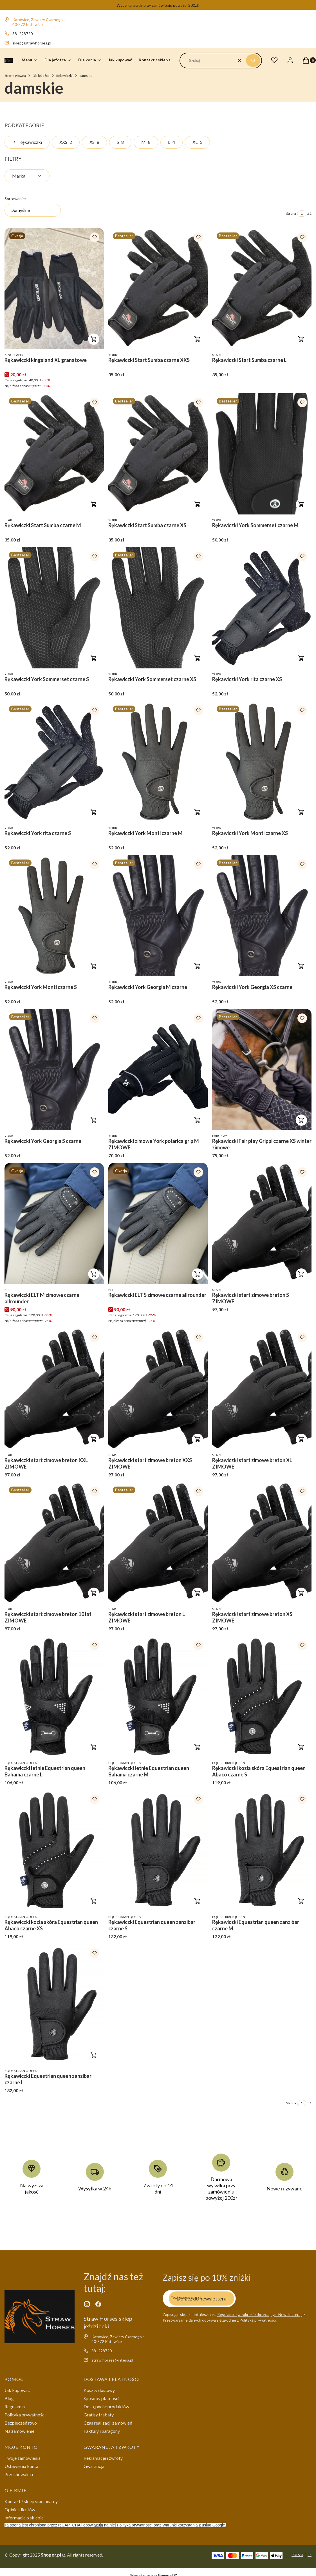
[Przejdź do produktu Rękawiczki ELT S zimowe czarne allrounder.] (158, 1223)
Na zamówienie (19, 2431)
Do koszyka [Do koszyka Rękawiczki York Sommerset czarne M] (301, 504)
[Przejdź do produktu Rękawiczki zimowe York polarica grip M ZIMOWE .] (158, 1069)
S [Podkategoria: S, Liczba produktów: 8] (120, 142)
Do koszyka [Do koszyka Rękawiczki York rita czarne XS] (301, 658)
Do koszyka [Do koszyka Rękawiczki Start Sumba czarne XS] (197, 504)
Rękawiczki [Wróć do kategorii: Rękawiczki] (27, 142)
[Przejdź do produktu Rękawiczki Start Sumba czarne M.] (54, 453)
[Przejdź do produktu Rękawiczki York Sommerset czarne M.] (261, 453)
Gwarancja (94, 2466)
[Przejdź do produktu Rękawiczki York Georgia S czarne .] (54, 1069)
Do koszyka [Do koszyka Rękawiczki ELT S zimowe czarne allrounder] (197, 1274)
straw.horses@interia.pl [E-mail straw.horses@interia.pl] (112, 2360)
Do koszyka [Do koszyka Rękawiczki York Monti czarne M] (197, 812)
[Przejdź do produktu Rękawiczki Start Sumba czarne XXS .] (158, 288)
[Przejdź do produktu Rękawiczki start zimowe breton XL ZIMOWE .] (261, 1388)
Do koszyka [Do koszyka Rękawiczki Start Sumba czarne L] (301, 339)
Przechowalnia (19, 2474)
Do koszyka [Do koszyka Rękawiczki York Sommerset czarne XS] (197, 658)
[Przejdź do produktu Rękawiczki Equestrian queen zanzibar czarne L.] (54, 2004)
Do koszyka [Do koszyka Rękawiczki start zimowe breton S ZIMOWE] (301, 1274)
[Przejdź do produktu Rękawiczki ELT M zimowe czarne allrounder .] (54, 1223)
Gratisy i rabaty (99, 2414)
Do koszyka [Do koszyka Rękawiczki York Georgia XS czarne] (301, 966)
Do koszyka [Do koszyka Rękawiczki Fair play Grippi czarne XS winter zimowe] (301, 1120)
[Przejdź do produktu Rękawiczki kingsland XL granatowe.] (54, 288)
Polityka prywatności (25, 2414)
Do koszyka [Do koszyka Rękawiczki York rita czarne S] (93, 812)
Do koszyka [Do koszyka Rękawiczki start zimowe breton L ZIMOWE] (197, 1593)
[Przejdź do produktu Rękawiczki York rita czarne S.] (54, 761)
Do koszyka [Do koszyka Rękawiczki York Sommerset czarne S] (93, 658)
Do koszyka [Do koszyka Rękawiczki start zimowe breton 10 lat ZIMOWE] (93, 1593)
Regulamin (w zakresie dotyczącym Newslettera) (259, 2314)
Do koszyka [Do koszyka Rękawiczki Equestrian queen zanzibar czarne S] (197, 1901)
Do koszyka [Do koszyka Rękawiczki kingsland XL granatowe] (93, 339)
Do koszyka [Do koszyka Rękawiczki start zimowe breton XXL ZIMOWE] (93, 1439)
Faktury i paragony (102, 2431)
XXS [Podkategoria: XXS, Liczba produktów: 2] (65, 142)
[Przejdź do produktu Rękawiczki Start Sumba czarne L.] (261, 288)
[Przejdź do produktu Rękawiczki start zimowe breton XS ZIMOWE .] (261, 1542)
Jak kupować (17, 2390)
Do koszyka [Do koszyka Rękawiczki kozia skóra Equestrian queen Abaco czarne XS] (93, 1901)
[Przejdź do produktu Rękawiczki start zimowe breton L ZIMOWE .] (158, 1542)
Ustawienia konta (21, 2466)
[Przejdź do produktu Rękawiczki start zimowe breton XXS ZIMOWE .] (158, 1388)
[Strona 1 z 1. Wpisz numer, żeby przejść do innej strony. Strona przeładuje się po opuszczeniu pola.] (301, 214)
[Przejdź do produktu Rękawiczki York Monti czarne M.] (158, 761)
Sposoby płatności (101, 2398)
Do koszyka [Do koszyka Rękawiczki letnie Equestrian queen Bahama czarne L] (93, 1747)
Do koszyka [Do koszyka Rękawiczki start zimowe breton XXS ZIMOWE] (197, 1439)
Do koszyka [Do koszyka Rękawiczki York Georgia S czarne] (93, 1120)
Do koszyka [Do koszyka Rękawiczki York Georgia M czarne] (197, 966)
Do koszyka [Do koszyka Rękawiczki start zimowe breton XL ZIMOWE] (301, 1439)
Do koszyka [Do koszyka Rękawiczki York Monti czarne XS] (301, 812)
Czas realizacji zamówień (108, 2422)
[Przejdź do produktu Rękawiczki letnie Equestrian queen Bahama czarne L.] (54, 1696)
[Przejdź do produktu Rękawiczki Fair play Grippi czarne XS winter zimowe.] (261, 1069)
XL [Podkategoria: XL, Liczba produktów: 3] (197, 142)
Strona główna (15, 75)
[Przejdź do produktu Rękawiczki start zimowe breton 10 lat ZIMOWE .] (54, 1542)
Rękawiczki (64, 75)
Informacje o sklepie (24, 2517)
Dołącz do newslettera (201, 2298)
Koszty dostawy (99, 2390)
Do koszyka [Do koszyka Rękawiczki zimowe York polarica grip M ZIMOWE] (197, 1120)
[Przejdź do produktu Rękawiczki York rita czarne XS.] (261, 607)
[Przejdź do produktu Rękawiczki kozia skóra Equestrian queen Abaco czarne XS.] (54, 1850)
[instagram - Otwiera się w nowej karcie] (87, 2304)
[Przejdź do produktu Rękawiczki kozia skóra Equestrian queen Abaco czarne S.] (261, 1696)
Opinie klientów (20, 2509)
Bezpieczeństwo (21, 2422)
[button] (253, 60)
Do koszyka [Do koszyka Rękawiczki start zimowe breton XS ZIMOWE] (301, 1593)
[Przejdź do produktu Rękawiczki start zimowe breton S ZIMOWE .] (261, 1223)
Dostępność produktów (106, 2406)
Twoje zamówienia (23, 2458)
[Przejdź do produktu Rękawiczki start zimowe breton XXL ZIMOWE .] (54, 1388)
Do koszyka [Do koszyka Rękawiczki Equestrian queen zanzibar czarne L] (93, 2055)
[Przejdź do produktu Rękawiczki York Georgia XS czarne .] (261, 915)
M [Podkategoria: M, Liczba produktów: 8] (146, 142)
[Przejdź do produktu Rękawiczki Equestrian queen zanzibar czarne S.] (158, 1850)
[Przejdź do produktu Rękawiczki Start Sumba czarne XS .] (158, 453)
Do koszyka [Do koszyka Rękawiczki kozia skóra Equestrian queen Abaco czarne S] (301, 1747)
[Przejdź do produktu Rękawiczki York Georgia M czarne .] (158, 915)
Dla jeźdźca (41, 75)
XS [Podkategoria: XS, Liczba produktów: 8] (94, 142)
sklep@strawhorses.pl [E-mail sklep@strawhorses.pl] (31, 43)
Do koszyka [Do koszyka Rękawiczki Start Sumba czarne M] (93, 504)
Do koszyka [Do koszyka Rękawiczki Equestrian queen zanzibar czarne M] (301, 1901)
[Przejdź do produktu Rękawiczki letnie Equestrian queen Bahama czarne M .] (158, 1696)
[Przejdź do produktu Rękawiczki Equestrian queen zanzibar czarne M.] (261, 1850)
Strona (291, 213)
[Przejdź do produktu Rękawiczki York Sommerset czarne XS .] (158, 607)
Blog (9, 2398)
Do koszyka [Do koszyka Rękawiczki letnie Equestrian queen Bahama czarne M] (197, 1747)
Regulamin (15, 2406)
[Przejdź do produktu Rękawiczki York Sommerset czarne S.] (54, 607)
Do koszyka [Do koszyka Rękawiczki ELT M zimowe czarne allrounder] (93, 1274)
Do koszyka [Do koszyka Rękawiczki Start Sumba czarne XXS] (197, 339)
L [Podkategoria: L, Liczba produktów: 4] (171, 142)
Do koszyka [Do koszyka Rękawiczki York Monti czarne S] (93, 966)
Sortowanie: (15, 198)
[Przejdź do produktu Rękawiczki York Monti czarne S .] (54, 915)
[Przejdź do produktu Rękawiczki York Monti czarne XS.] (261, 761)
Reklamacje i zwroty (103, 2458)
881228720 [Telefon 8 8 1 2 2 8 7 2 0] (22, 33)
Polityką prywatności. (258, 2320)
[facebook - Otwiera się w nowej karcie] (98, 2304)
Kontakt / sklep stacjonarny (31, 2501)
